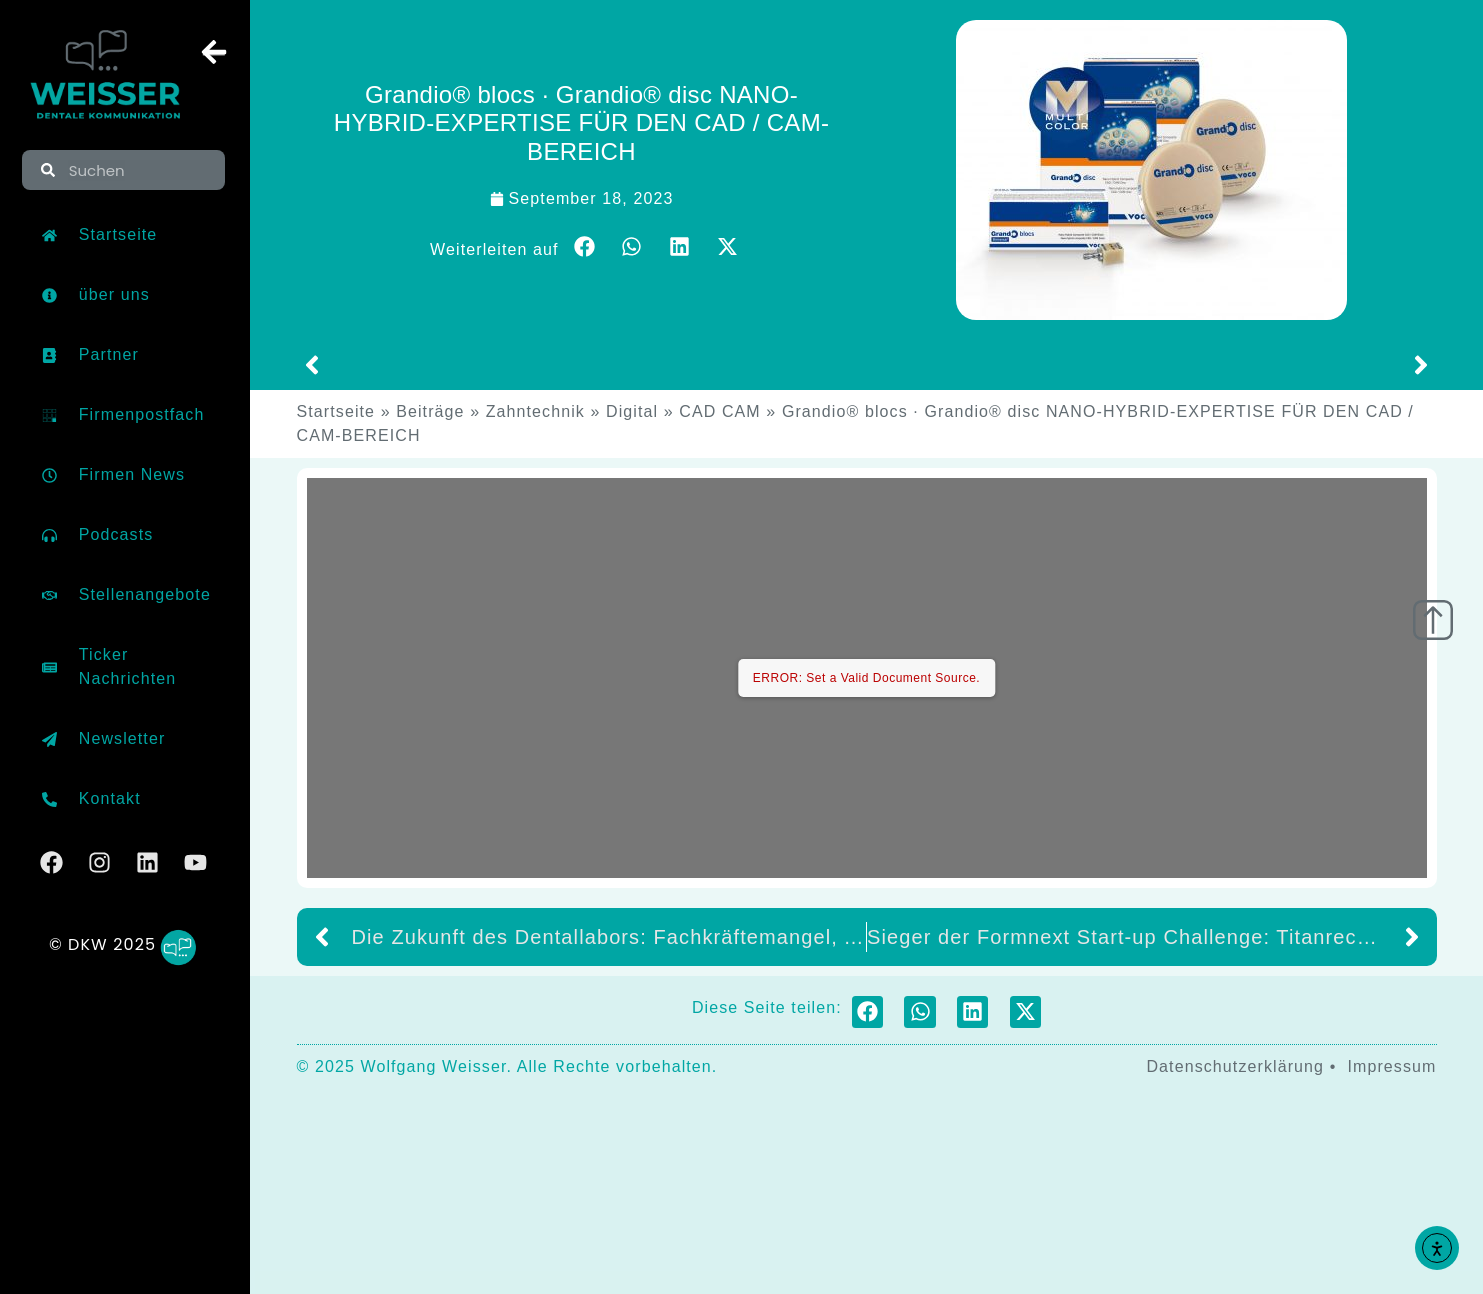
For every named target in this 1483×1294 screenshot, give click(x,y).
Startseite (336, 411)
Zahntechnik (535, 411)
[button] (585, 247)
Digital (632, 411)
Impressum (1391, 1066)
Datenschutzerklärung (1235, 1066)
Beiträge (430, 411)
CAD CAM (719, 411)
